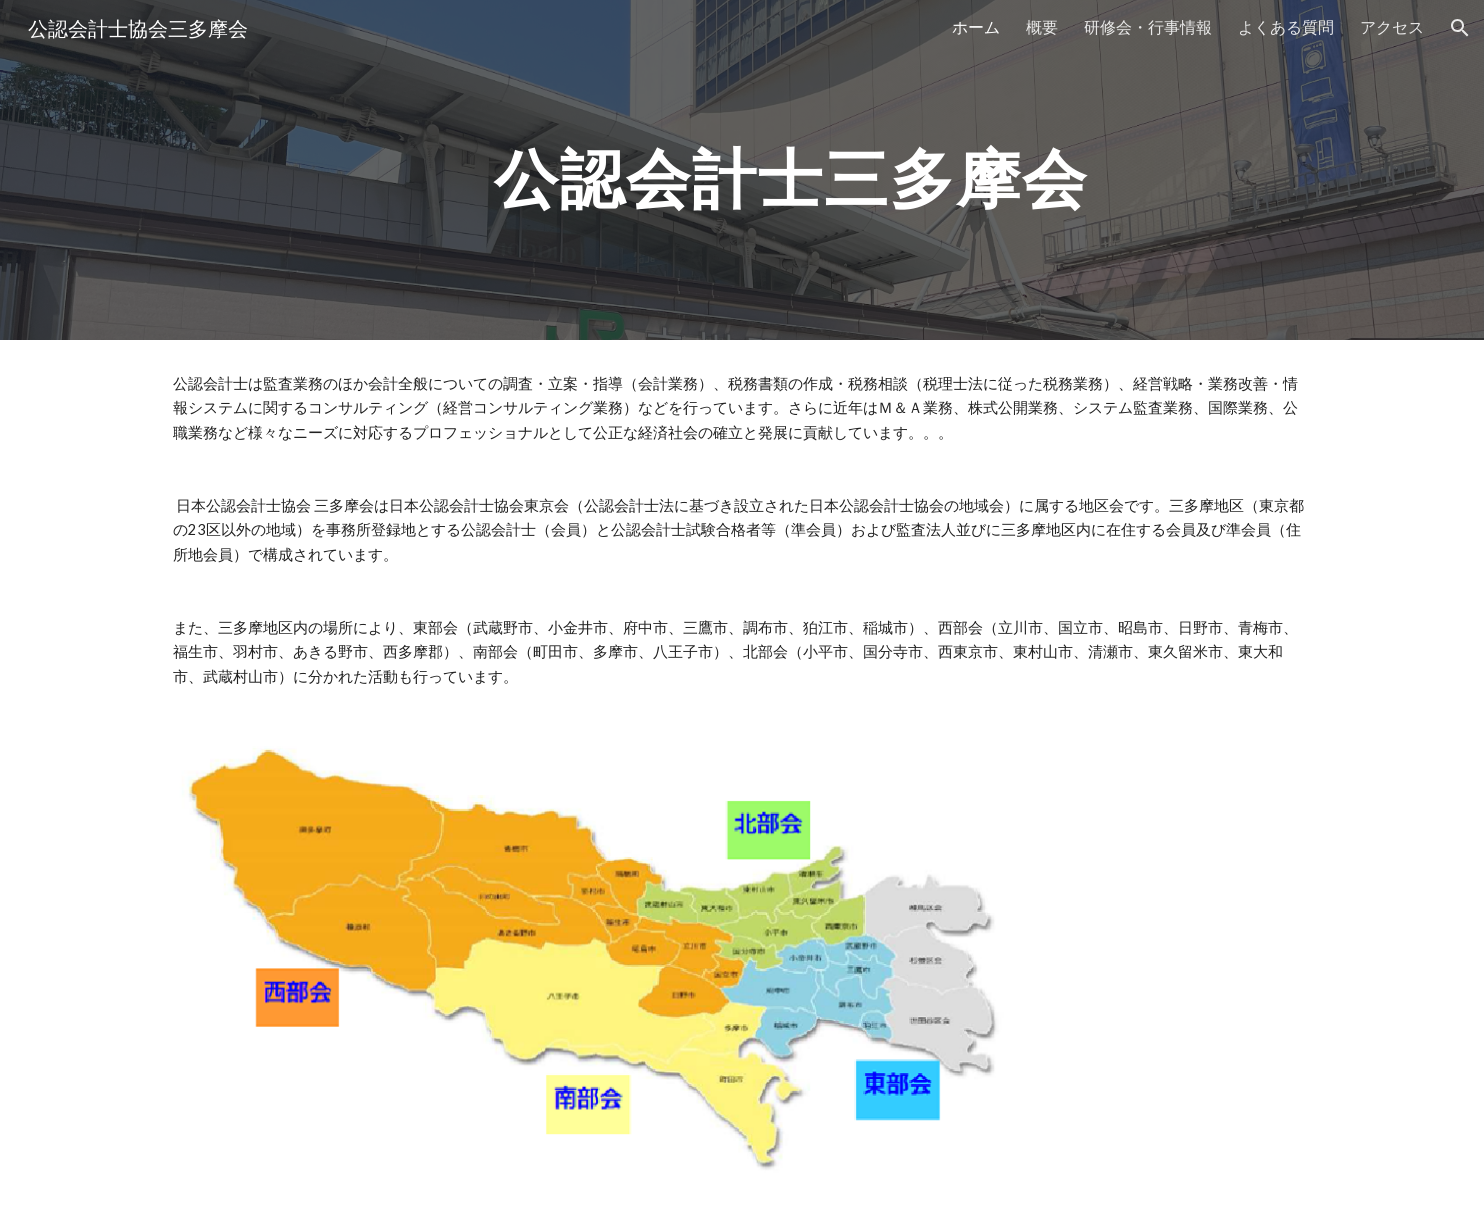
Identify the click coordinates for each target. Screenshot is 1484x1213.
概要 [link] (1042, 26)
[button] (1460, 28)
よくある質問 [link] (1286, 26)
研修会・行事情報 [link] (1148, 26)
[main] (791, 169)
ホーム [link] (976, 26)
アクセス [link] (1392, 26)
